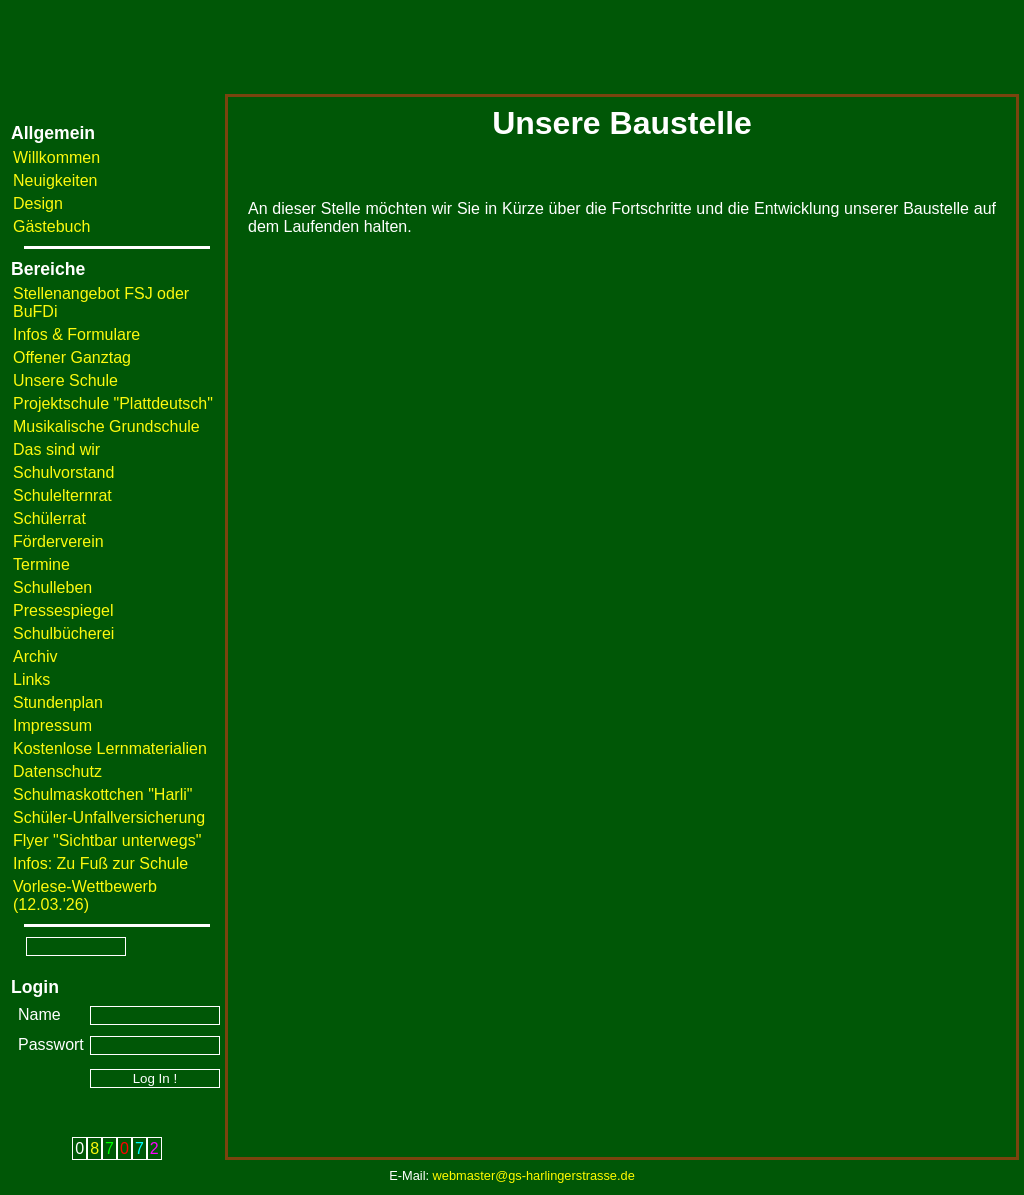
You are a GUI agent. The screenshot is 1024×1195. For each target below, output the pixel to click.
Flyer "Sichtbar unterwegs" (107, 840)
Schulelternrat (62, 495)
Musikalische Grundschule (106, 426)
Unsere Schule (65, 380)
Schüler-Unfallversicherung (109, 817)
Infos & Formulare (76, 334)
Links (31, 679)
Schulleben (52, 587)
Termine (41, 564)
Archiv (35, 656)
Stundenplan (58, 702)
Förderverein (58, 541)
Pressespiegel (63, 610)
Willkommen (56, 157)
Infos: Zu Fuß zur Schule (100, 863)
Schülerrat (49, 518)
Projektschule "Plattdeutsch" (113, 403)
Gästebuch (51, 226)
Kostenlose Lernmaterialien (110, 748)
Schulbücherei (63, 633)
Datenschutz (57, 771)
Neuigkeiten (55, 180)
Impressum (52, 725)
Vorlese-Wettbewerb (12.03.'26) (85, 895)
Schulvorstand (63, 472)
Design (38, 203)
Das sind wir (56, 449)
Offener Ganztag (72, 357)
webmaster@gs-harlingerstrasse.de (534, 1175)
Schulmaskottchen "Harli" (102, 794)
